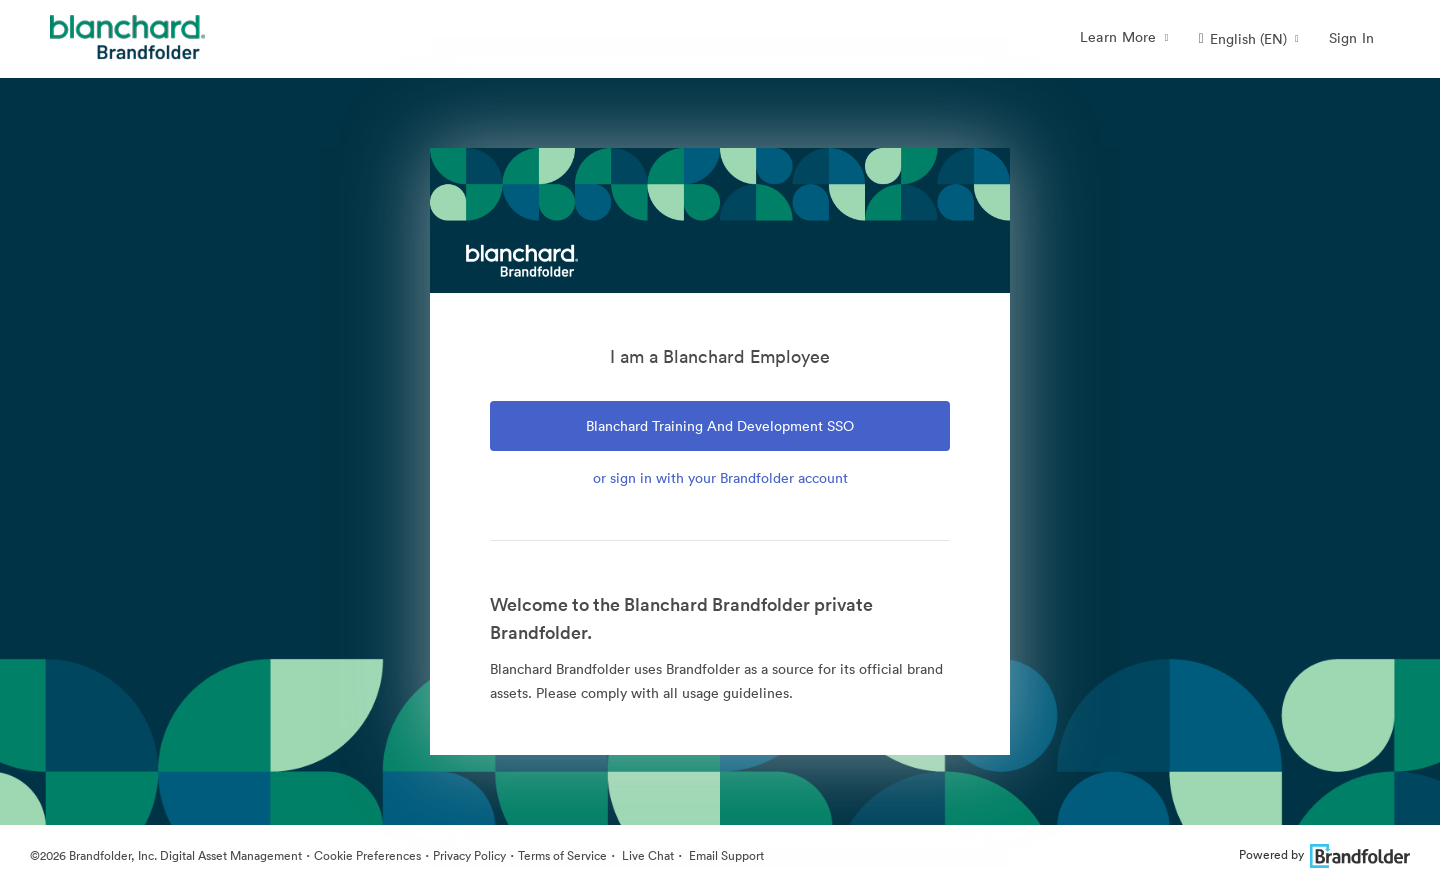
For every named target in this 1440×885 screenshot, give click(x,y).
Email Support (725, 855)
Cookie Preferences (367, 855)
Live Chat (646, 855)
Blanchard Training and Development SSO (720, 426)
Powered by (1324, 854)
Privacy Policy (469, 855)
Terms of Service (562, 855)
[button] (1249, 39)
